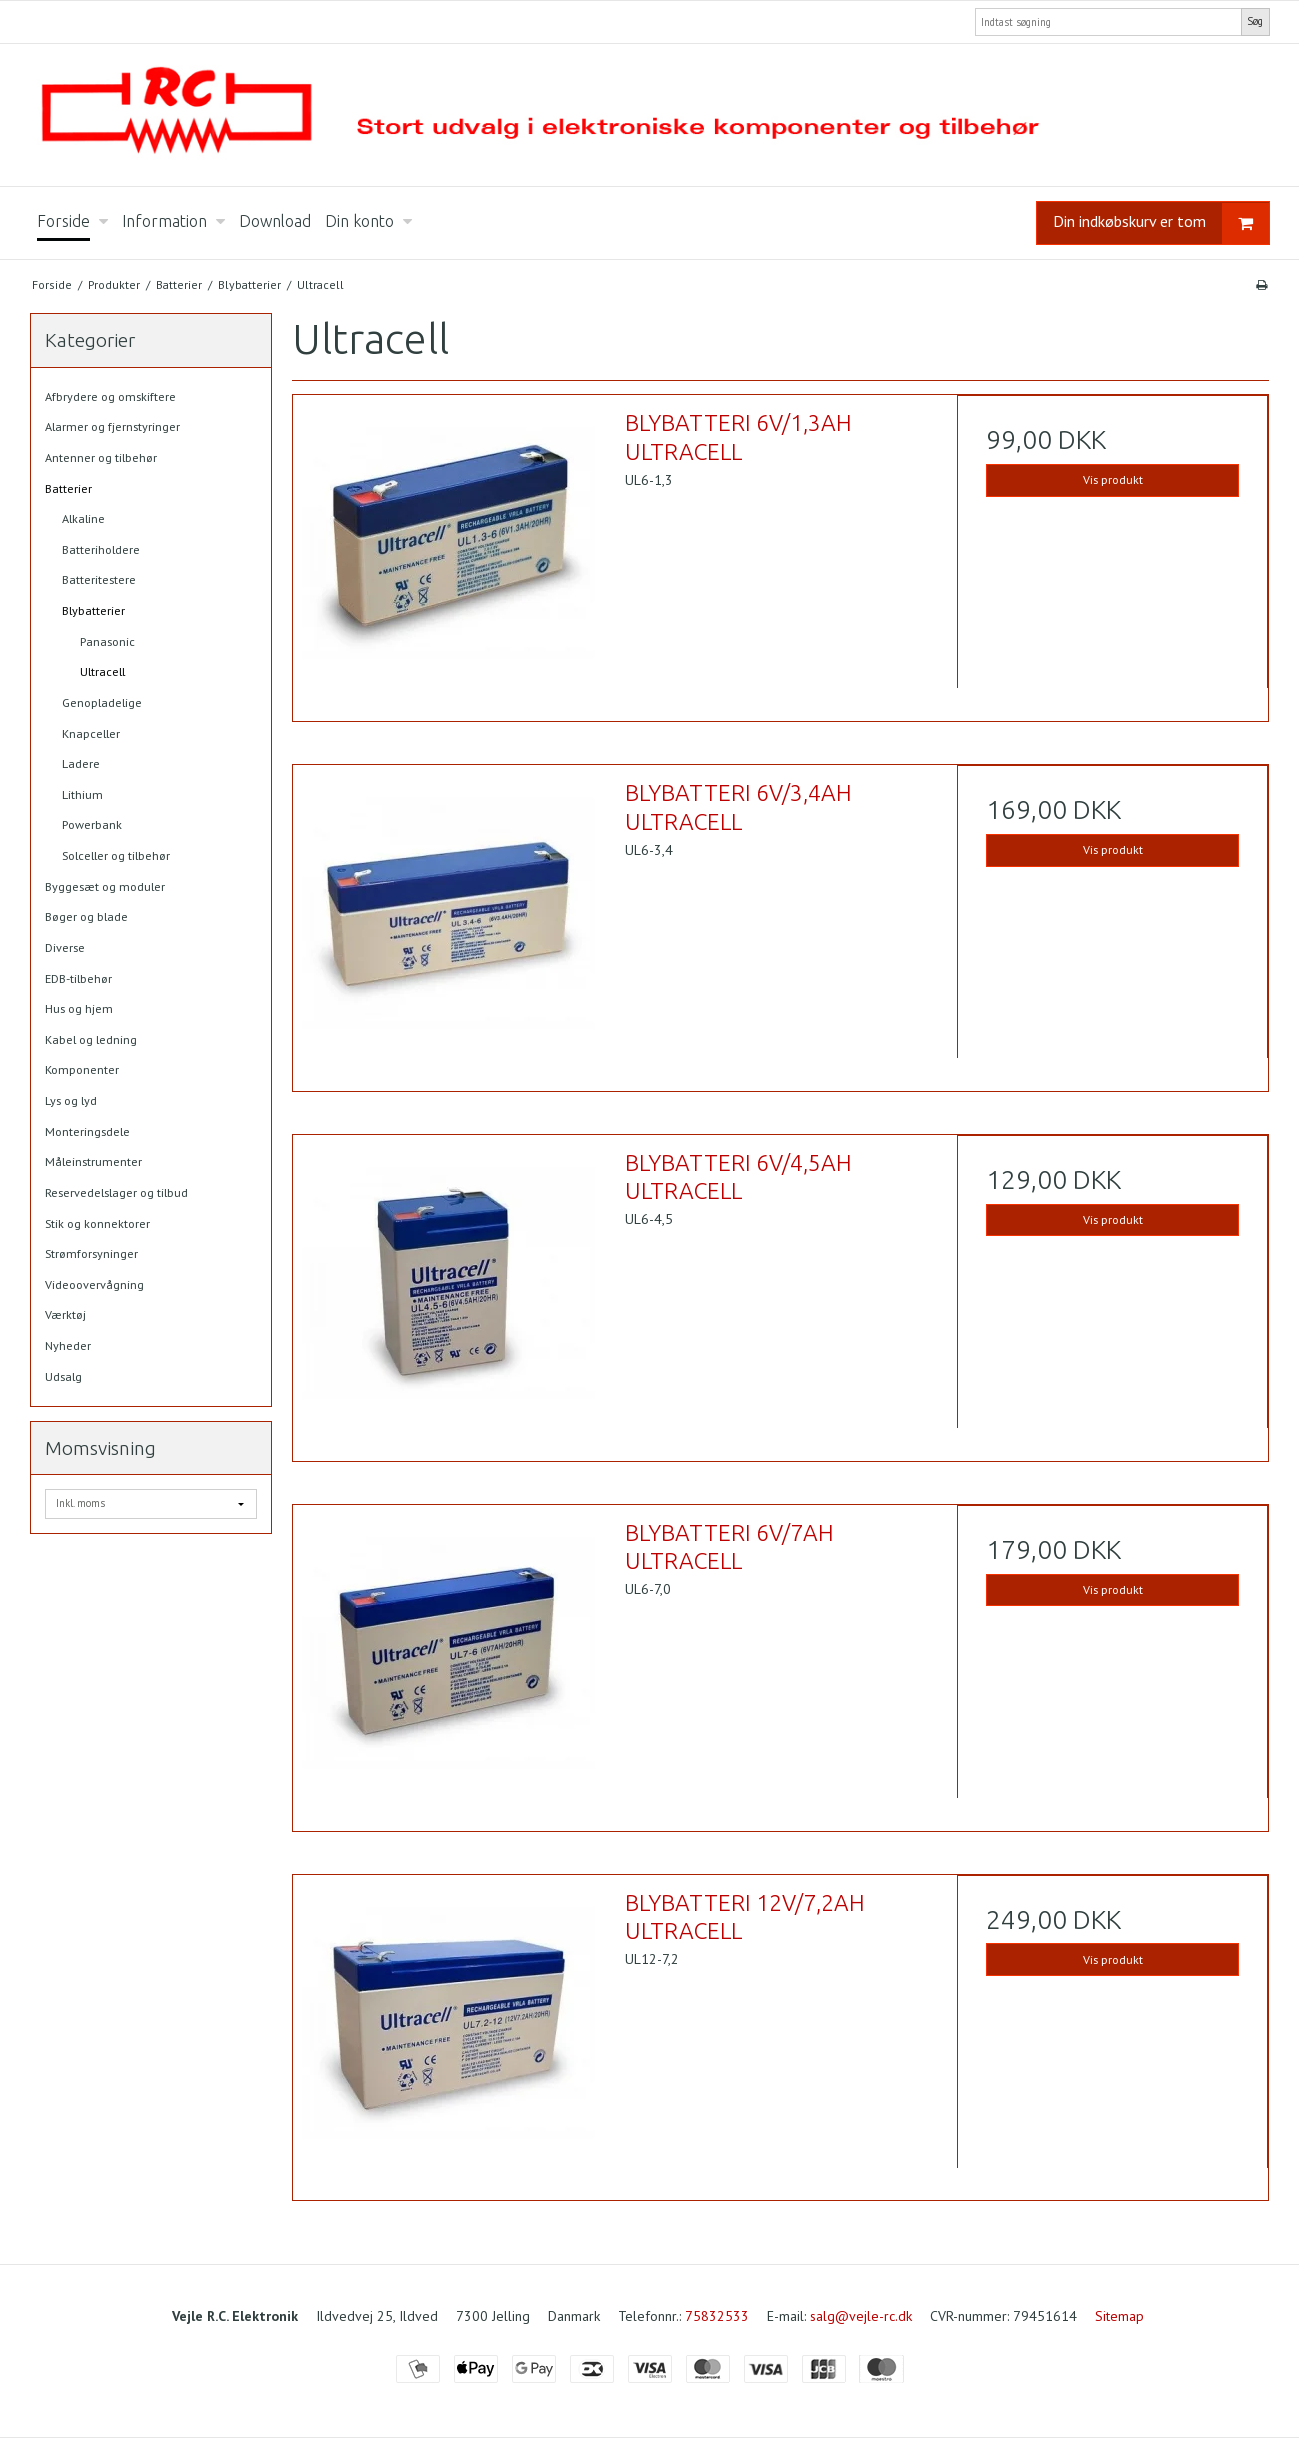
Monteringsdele (87, 1131)
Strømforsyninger (91, 1253)
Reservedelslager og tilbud (116, 1192)
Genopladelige (102, 702)
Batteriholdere (101, 549)
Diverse (65, 947)
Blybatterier (93, 610)
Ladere (81, 763)
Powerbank (92, 824)
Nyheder (68, 1345)
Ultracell (102, 671)
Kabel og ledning (91, 1039)
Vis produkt (1113, 479)
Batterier (68, 488)
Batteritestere (99, 579)
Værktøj (65, 1314)
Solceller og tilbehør (116, 855)
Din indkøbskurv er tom (1161, 223)
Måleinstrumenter (93, 1161)
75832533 (717, 2316)
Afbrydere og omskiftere (110, 396)
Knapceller (91, 733)
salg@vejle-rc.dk (861, 2316)
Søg (1255, 21)
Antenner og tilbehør (101, 457)
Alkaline (83, 518)
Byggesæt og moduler (105, 886)
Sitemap (1119, 2316)
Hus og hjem (79, 1008)
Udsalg (63, 1376)
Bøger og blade (86, 916)
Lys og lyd (71, 1100)
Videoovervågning (94, 1284)
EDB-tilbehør (78, 978)
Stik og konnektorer (97, 1223)
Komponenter (82, 1069)
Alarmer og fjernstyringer (112, 426)
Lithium (82, 794)
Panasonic (107, 641)
